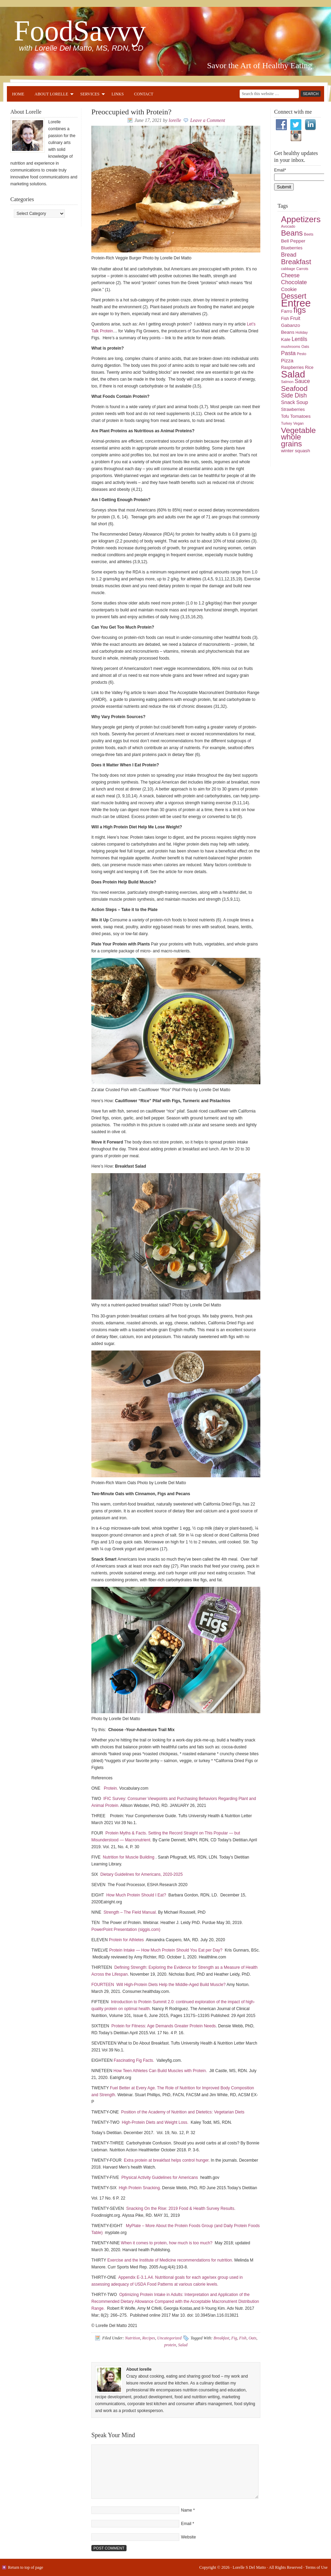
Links (118, 94)
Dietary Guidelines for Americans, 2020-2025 (141, 1874)
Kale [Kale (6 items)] (285, 339)
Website (188, 2537)
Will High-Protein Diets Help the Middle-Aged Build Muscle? (171, 1984)
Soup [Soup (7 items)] (302, 402)
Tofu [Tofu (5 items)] (285, 416)
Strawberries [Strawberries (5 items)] (293, 409)
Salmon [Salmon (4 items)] (287, 382)
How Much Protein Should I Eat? (136, 1895)
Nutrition (132, 2338)
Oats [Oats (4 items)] (305, 346)
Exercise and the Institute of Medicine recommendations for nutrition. (170, 2260)
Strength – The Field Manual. (130, 1912)
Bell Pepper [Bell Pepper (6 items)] (293, 241)
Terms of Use (316, 2567)
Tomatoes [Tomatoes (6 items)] (300, 416)
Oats (253, 2338)
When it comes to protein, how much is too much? (167, 2243)
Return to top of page (25, 2567)
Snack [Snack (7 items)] (288, 402)
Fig (234, 2338)
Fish (243, 2338)
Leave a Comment (207, 120)
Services (90, 95)
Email (186, 2523)
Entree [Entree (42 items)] (296, 303)
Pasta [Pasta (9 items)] (288, 353)
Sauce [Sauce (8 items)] (302, 381)
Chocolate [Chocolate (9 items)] (294, 282)
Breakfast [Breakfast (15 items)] (296, 262)
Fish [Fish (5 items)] (285, 318)
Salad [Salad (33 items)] (293, 374)
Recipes (148, 2338)
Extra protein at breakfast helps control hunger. (167, 2160)
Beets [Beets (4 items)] (308, 234)
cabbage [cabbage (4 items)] (288, 269)
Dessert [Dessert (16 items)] (293, 296)
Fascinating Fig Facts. (135, 2060)
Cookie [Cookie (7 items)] (289, 289)
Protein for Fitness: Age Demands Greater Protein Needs (163, 2026)
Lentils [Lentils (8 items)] (299, 339)
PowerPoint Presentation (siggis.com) (125, 1929)
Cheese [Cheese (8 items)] (290, 275)
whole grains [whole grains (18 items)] (291, 440)
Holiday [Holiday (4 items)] (301, 332)
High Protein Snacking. (140, 2187)
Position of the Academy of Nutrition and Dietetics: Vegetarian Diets (182, 2112)
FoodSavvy (80, 31)
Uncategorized (169, 2338)
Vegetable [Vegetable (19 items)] (298, 430)
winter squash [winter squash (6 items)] (295, 450)
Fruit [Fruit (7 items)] (295, 318)
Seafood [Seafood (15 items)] (294, 388)
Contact (143, 94)
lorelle (175, 120)
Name (186, 2510)
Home (18, 94)
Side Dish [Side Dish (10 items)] (294, 395)
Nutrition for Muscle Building (128, 1857)
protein (170, 2344)
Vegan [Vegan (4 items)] (298, 423)
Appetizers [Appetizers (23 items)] (301, 219)
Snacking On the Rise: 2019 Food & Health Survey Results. (180, 2208)
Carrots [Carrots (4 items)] (302, 269)
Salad (182, 2344)
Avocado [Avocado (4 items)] (288, 226)
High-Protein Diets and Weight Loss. (156, 2122)
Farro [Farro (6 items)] (286, 311)
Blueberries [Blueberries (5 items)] (291, 248)
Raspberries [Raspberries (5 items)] (292, 367)
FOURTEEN (102, 1984)
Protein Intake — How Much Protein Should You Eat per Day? (165, 1950)
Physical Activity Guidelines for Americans (159, 2177)
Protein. (111, 1788)
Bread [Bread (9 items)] (289, 254)
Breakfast (221, 2338)
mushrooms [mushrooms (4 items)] (290, 346)
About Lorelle (51, 95)
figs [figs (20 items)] (299, 310)
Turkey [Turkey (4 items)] (286, 423)
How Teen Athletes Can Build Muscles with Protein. (160, 2070)
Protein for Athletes (127, 1939)
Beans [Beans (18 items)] (292, 233)
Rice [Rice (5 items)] (309, 367)
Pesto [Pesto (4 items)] (301, 354)
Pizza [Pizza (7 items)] (287, 360)
